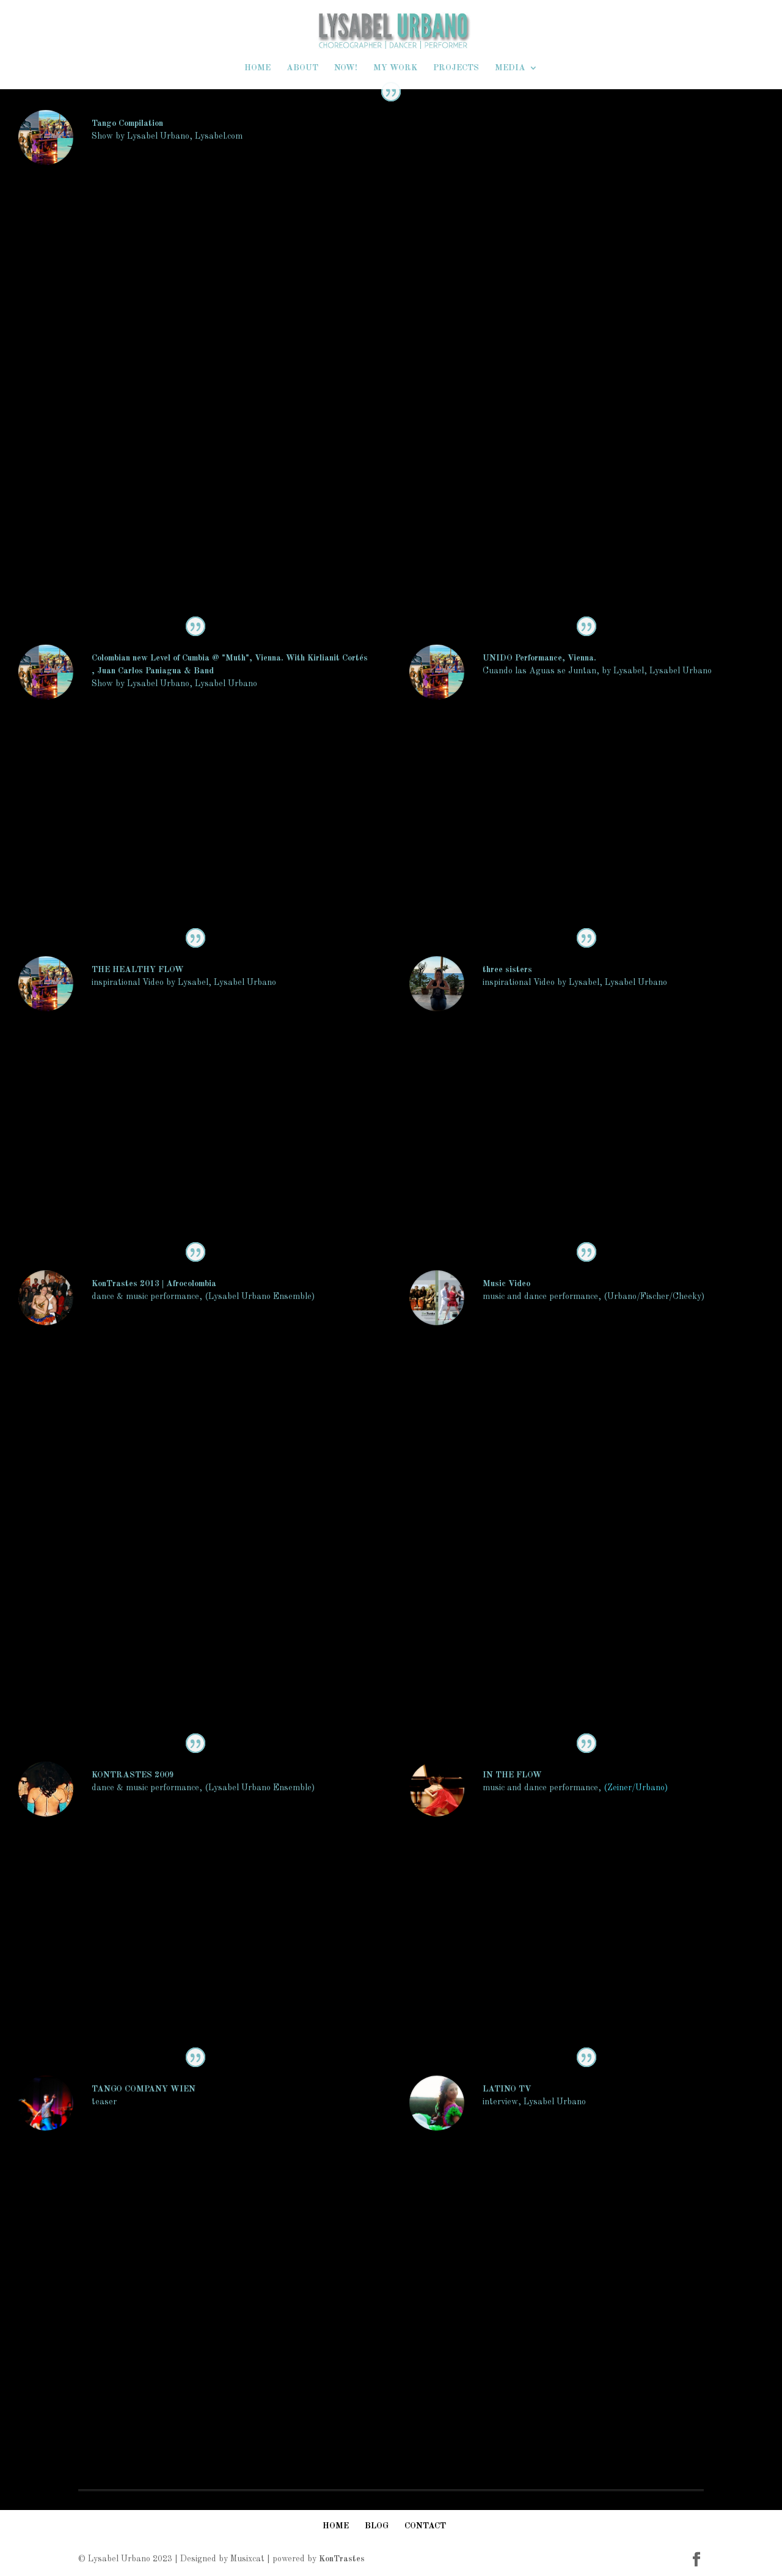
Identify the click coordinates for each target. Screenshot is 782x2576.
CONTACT (425, 2526)
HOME (257, 68)
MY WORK (395, 68)
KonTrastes (342, 2559)
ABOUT (302, 68)
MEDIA (510, 68)
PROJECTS (456, 68)
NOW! (345, 68)
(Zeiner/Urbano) (636, 1788)
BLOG (377, 2526)
